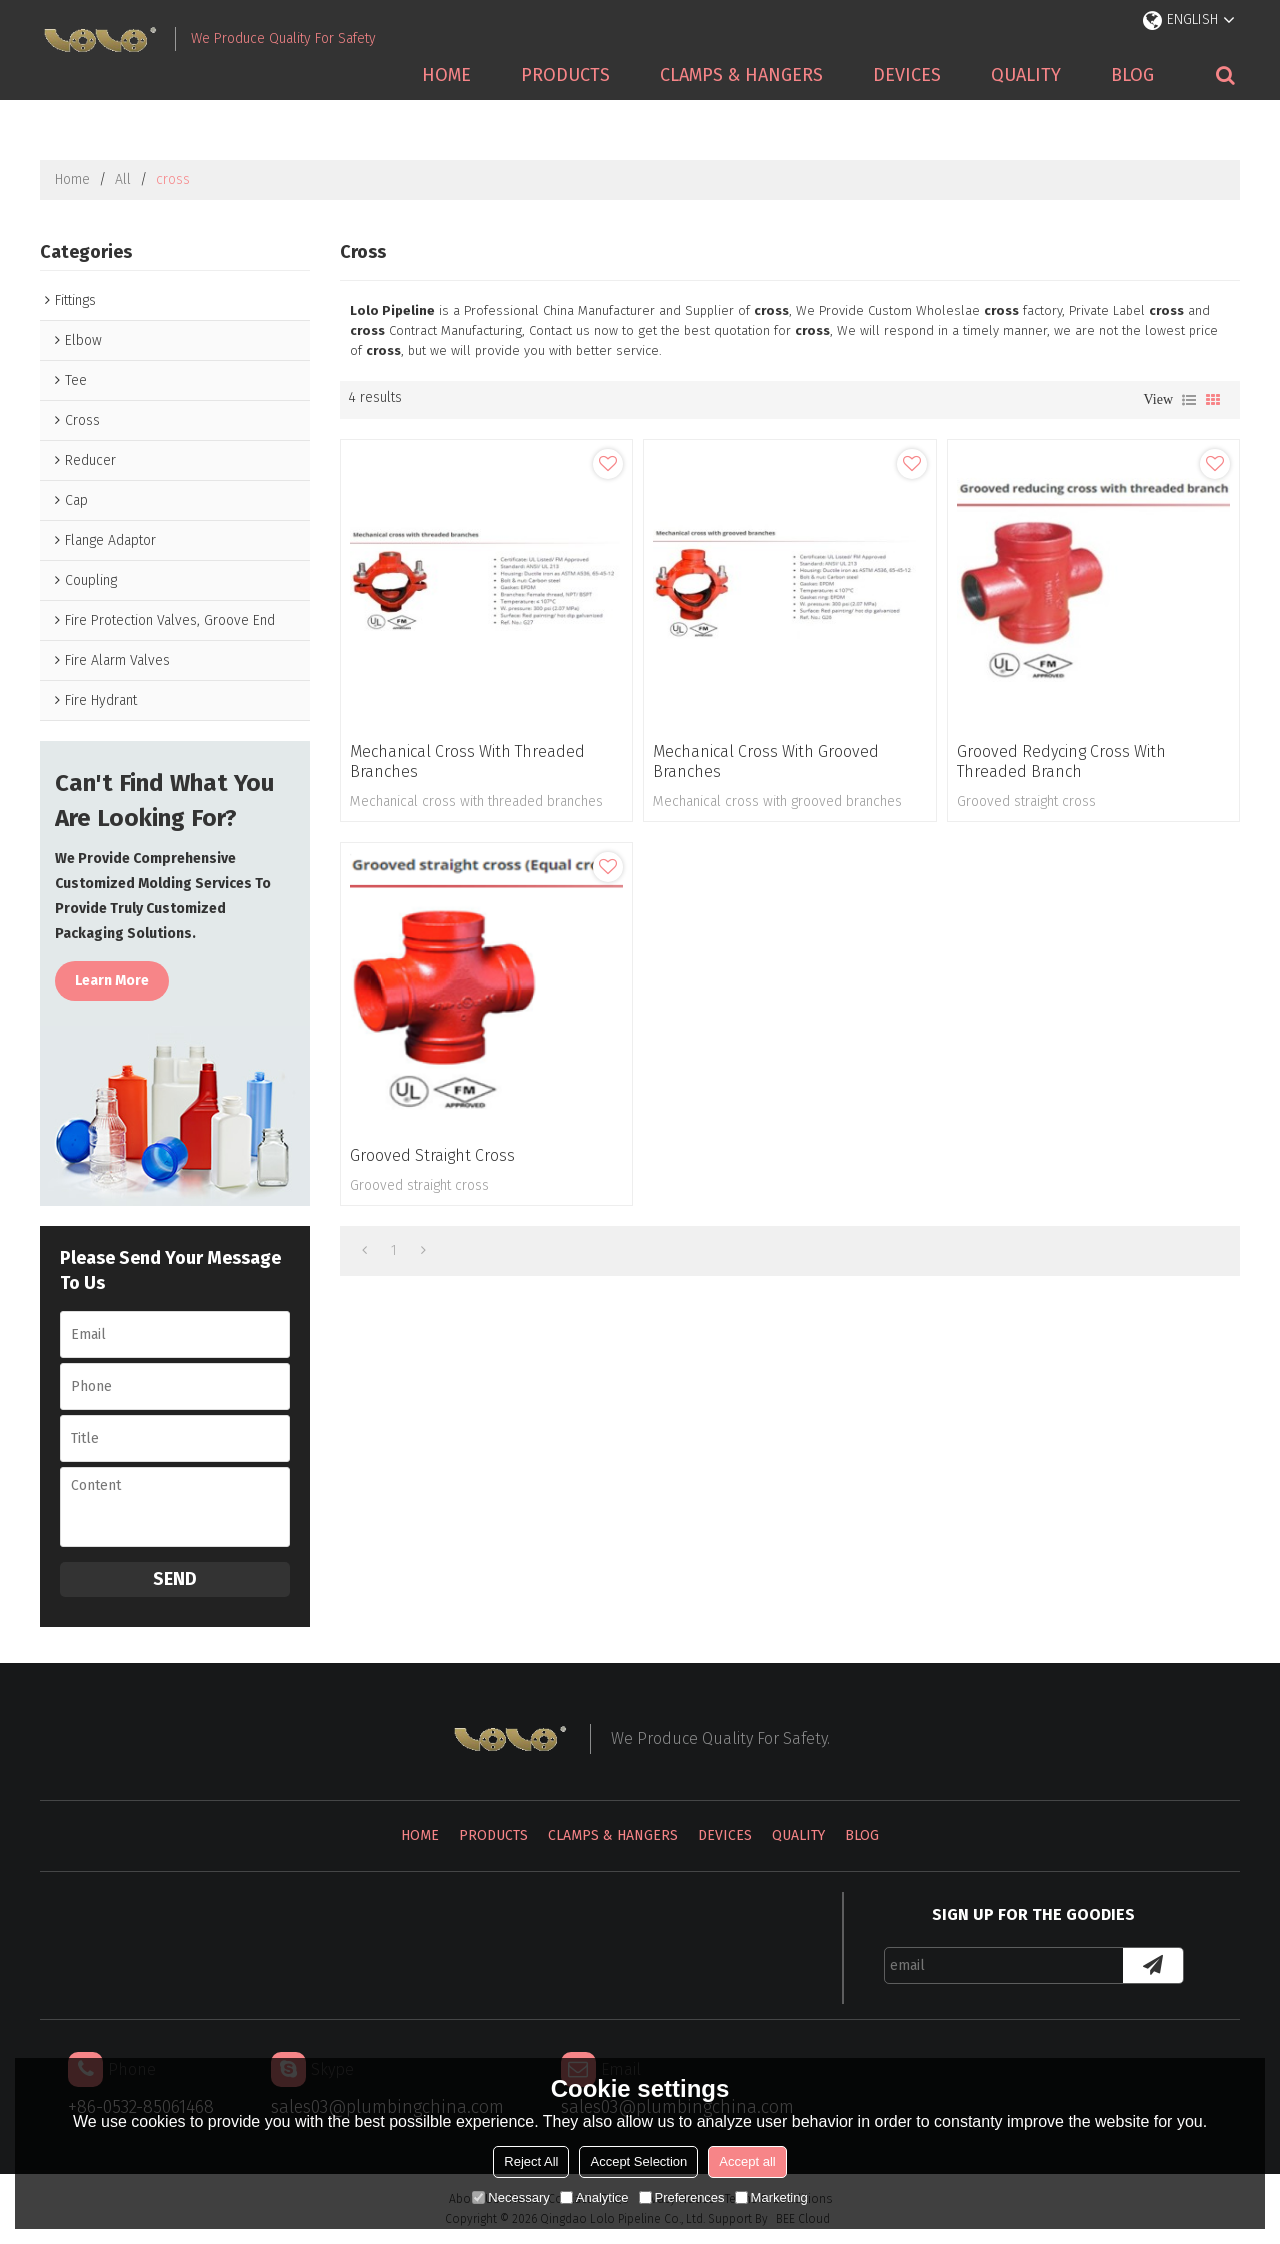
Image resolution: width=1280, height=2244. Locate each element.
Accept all (747, 2161)
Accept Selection (638, 2161)
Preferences (682, 2197)
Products (565, 75)
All (123, 179)
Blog (1132, 75)
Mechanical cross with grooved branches (766, 761)
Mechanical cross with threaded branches (467, 761)
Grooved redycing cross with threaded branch (1061, 761)
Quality (1026, 75)
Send (175, 1579)
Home (446, 75)
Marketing (771, 2197)
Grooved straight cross (432, 1155)
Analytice (594, 2197)
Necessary (510, 2197)
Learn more (112, 980)
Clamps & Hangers (741, 75)
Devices (907, 75)
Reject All (531, 2161)
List (1189, 400)
